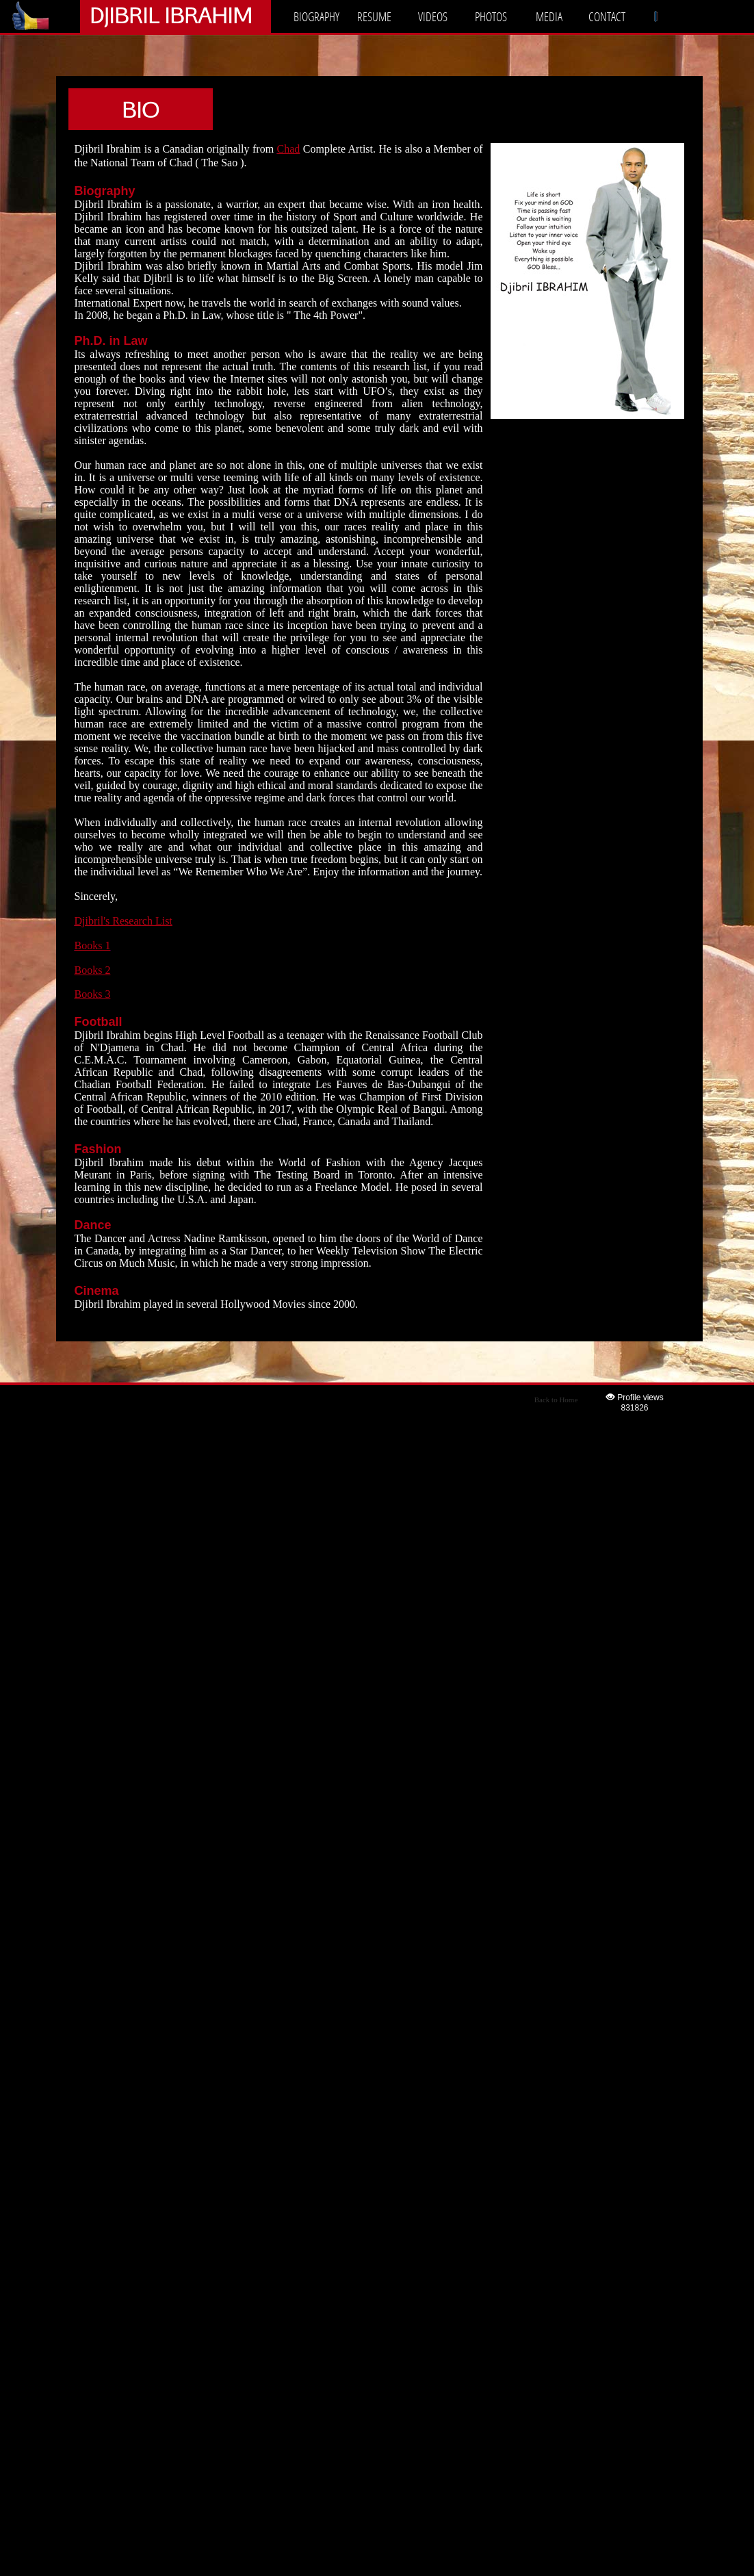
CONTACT (606, 16)
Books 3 (93, 994)
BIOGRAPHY (316, 16)
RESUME (374, 16)
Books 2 (93, 970)
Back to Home (556, 1399)
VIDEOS (432, 16)
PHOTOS (491, 16)
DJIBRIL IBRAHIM (171, 15)
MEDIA (549, 16)
